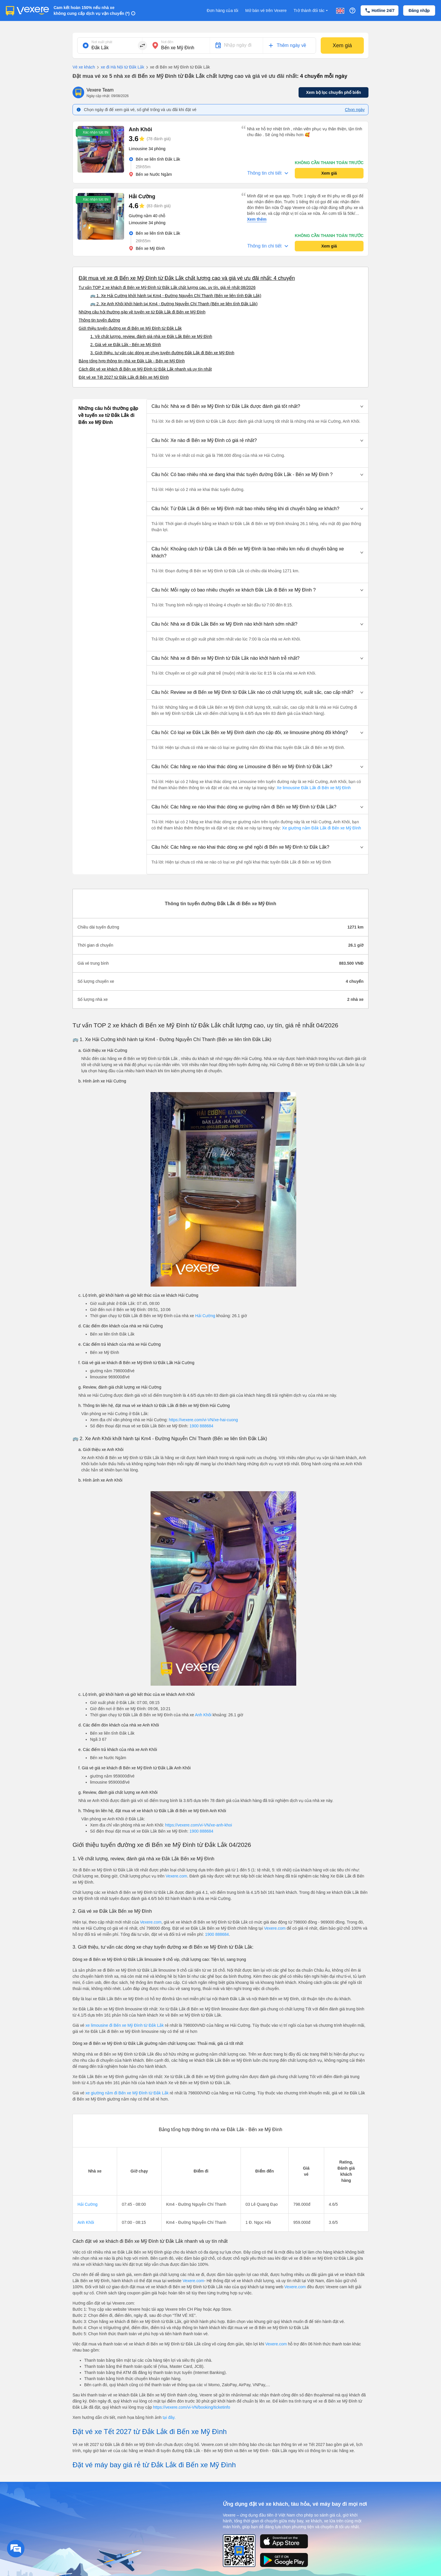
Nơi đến (167, 42)
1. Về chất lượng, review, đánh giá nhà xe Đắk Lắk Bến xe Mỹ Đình (151, 336)
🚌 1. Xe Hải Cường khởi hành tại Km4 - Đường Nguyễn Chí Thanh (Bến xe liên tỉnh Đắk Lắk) (175, 295)
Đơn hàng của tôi (222, 10)
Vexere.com (176, 1876)
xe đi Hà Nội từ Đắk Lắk (119, 67)
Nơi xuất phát (101, 42)
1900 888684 (202, 1426)
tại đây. (169, 2417)
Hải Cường (205, 1315)
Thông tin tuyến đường (99, 320)
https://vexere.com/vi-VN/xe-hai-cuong (203, 1419)
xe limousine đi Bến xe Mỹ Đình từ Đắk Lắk (124, 2025)
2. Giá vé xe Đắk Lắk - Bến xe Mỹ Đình (125, 344)
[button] (257, 406)
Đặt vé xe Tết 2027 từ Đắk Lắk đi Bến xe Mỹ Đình (124, 377)
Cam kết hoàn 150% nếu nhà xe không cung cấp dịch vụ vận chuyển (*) (92, 10)
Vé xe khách (84, 67)
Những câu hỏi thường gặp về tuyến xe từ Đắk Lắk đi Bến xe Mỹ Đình (142, 312)
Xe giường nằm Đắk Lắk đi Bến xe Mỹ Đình (321, 828)
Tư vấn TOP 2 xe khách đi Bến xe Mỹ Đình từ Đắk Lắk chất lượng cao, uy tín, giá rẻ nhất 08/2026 (167, 287)
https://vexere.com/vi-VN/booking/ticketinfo (191, 2407)
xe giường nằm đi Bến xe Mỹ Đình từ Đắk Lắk (127, 2093)
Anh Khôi (203, 1714)
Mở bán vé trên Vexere (266, 10)
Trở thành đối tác (311, 10)
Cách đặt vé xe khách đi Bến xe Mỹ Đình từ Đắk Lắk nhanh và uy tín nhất (145, 369)
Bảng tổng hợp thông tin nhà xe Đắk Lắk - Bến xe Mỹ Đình (132, 361)
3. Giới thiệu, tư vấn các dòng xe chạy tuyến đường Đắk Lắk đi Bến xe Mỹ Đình (162, 352)
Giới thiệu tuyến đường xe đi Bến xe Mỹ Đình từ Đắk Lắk (130, 328)
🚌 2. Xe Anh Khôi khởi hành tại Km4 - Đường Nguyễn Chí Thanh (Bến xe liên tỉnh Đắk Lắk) (173, 303)
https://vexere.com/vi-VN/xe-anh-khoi (198, 1825)
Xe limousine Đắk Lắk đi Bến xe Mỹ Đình (313, 787)
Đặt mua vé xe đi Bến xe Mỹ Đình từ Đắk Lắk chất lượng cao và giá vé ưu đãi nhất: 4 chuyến (187, 278)
